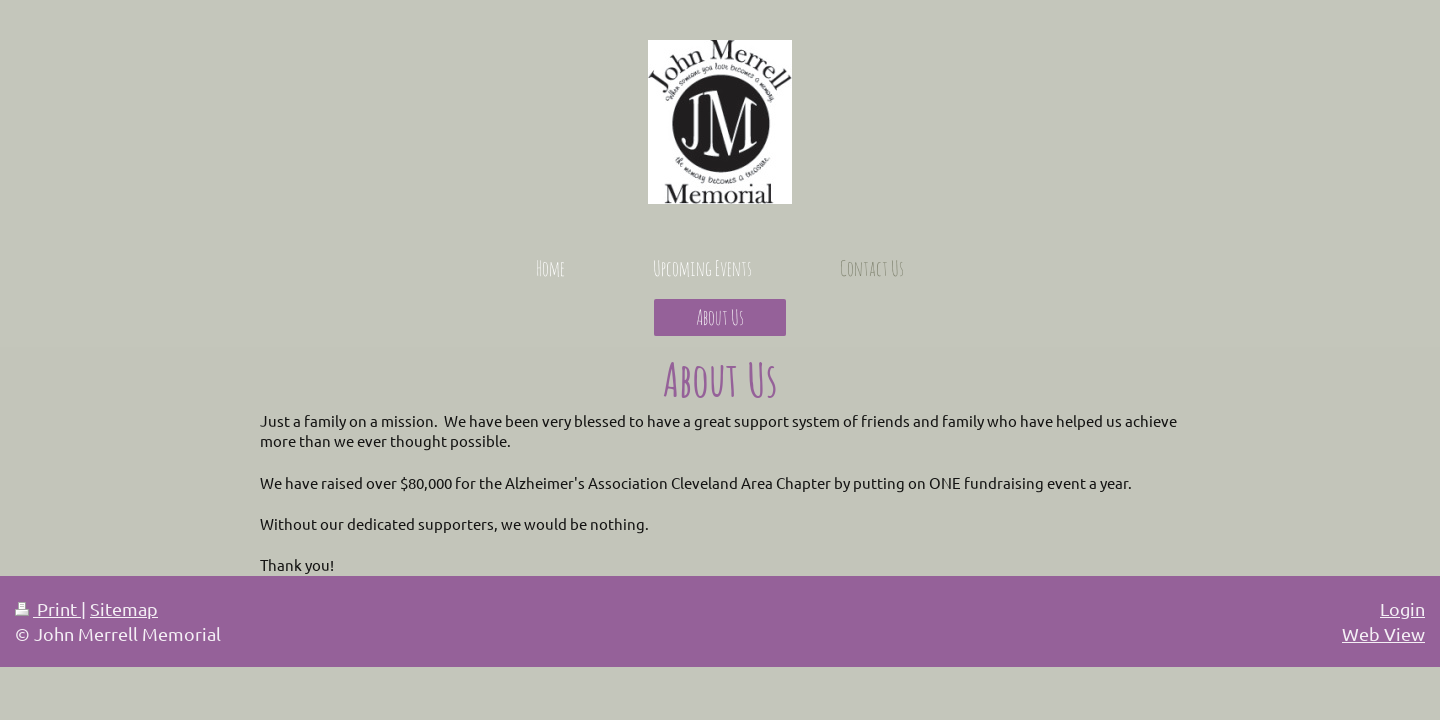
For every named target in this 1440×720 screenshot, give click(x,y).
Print (48, 608)
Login (1402, 608)
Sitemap (124, 608)
